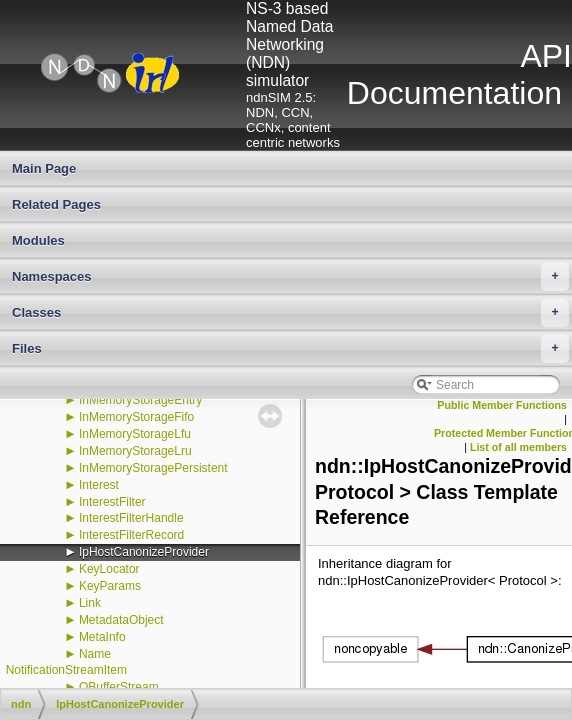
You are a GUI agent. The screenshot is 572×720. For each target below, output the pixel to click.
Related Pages (56, 204)
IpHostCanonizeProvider (144, 552)
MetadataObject (121, 620)
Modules (38, 240)
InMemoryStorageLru (135, 451)
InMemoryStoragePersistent (153, 468)
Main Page (44, 168)
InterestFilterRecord (131, 535)
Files (290, 349)
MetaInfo (102, 637)
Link (90, 603)
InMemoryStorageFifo (136, 417)
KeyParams (110, 586)
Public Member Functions (502, 405)
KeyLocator (109, 569)
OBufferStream (119, 687)
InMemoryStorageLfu (135, 434)
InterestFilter (112, 502)
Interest (99, 485)
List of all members (518, 447)
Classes (290, 313)
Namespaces (290, 277)
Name (95, 654)
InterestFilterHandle (131, 518)
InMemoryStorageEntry (140, 400)
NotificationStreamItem (66, 670)
